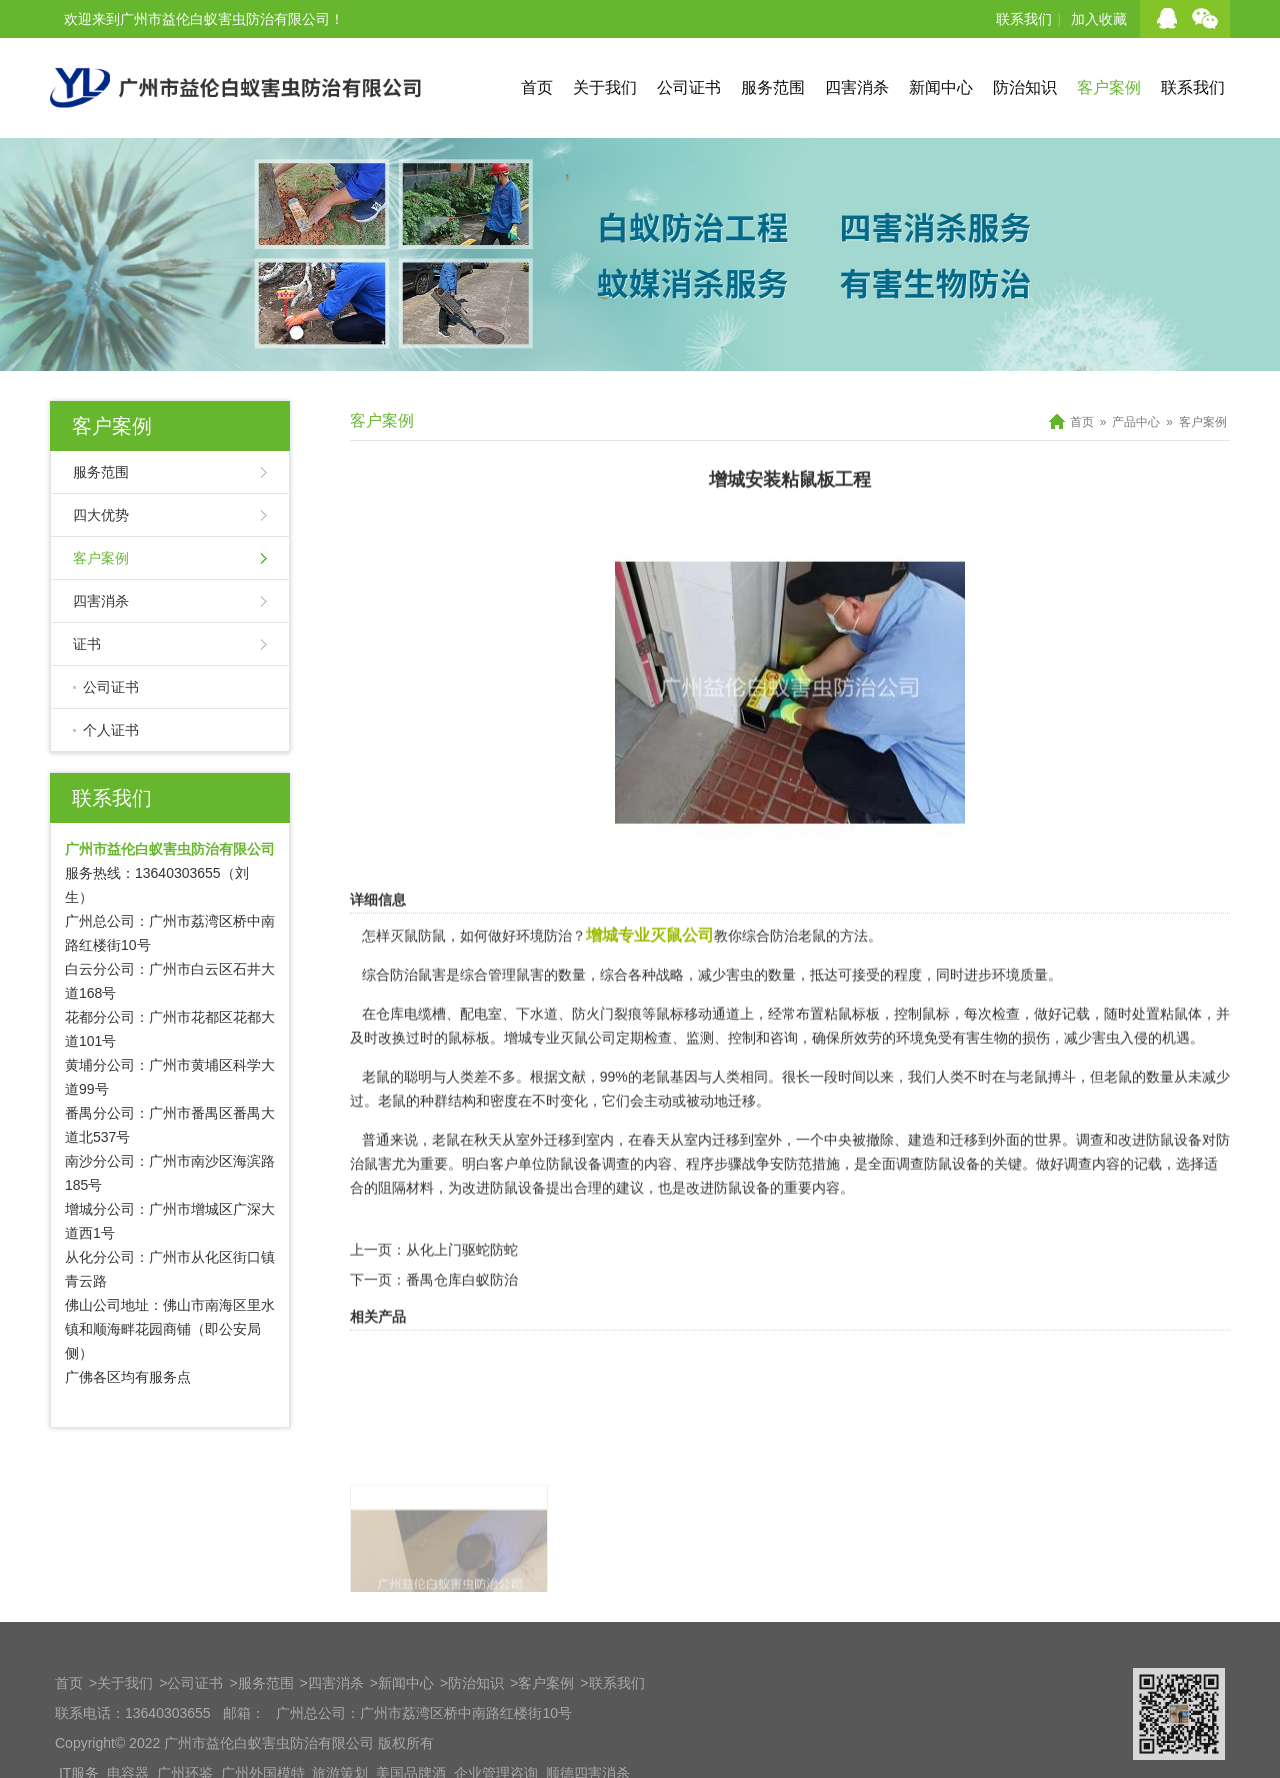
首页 (537, 87)
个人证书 (111, 730)
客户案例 (1109, 87)
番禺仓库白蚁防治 (462, 1317)
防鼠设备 (1174, 1177)
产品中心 (1136, 422)
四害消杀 (857, 87)
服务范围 (773, 87)
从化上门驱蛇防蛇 (462, 1287)
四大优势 (101, 515)
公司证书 (689, 87)
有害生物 (980, 1075)
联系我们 (1024, 19)
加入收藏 (1099, 19)
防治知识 (1025, 87)
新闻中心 (941, 87)
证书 (87, 644)
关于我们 (605, 87)
